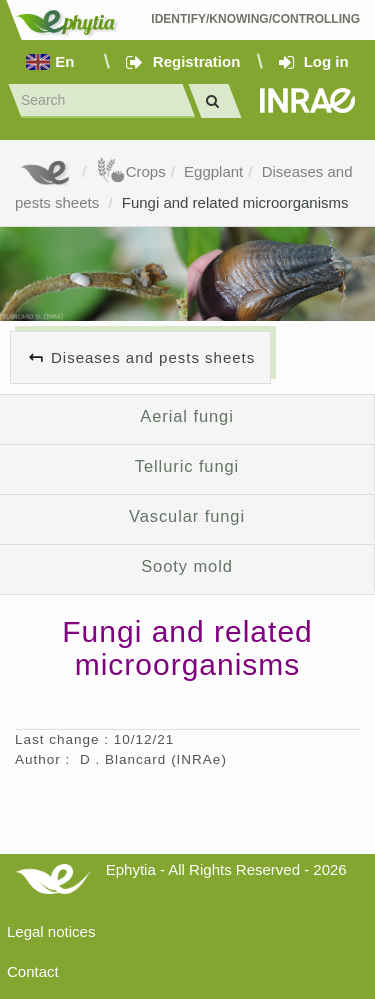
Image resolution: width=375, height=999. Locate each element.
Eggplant (213, 171)
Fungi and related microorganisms (235, 202)
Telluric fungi (187, 466)
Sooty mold (187, 566)
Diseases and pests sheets (153, 357)
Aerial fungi (186, 416)
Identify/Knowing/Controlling (255, 19)
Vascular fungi (187, 516)
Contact (33, 971)
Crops (131, 171)
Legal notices (51, 931)
